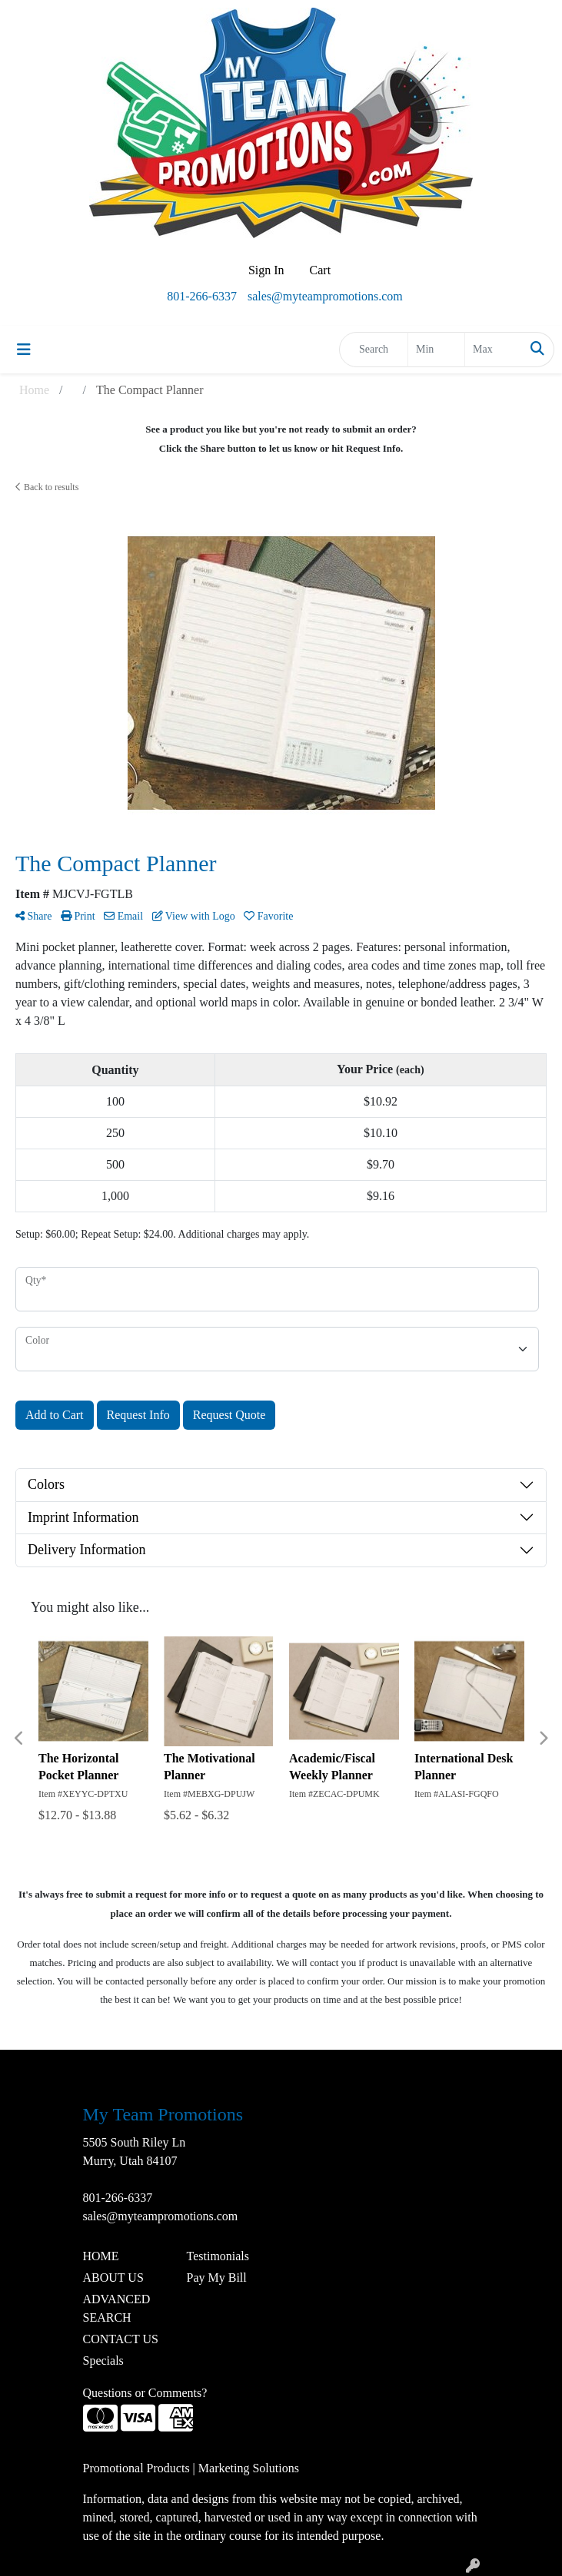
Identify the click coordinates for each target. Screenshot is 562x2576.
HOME (101, 2256)
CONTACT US (120, 2339)
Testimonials (218, 2256)
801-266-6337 (202, 296)
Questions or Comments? (145, 2392)
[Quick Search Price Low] (436, 349)
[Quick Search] (373, 349)
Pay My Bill (217, 2277)
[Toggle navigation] (24, 349)
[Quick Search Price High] (493, 349)
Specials (103, 2360)
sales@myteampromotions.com (325, 296)
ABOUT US (113, 2277)
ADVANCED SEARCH (117, 2308)
